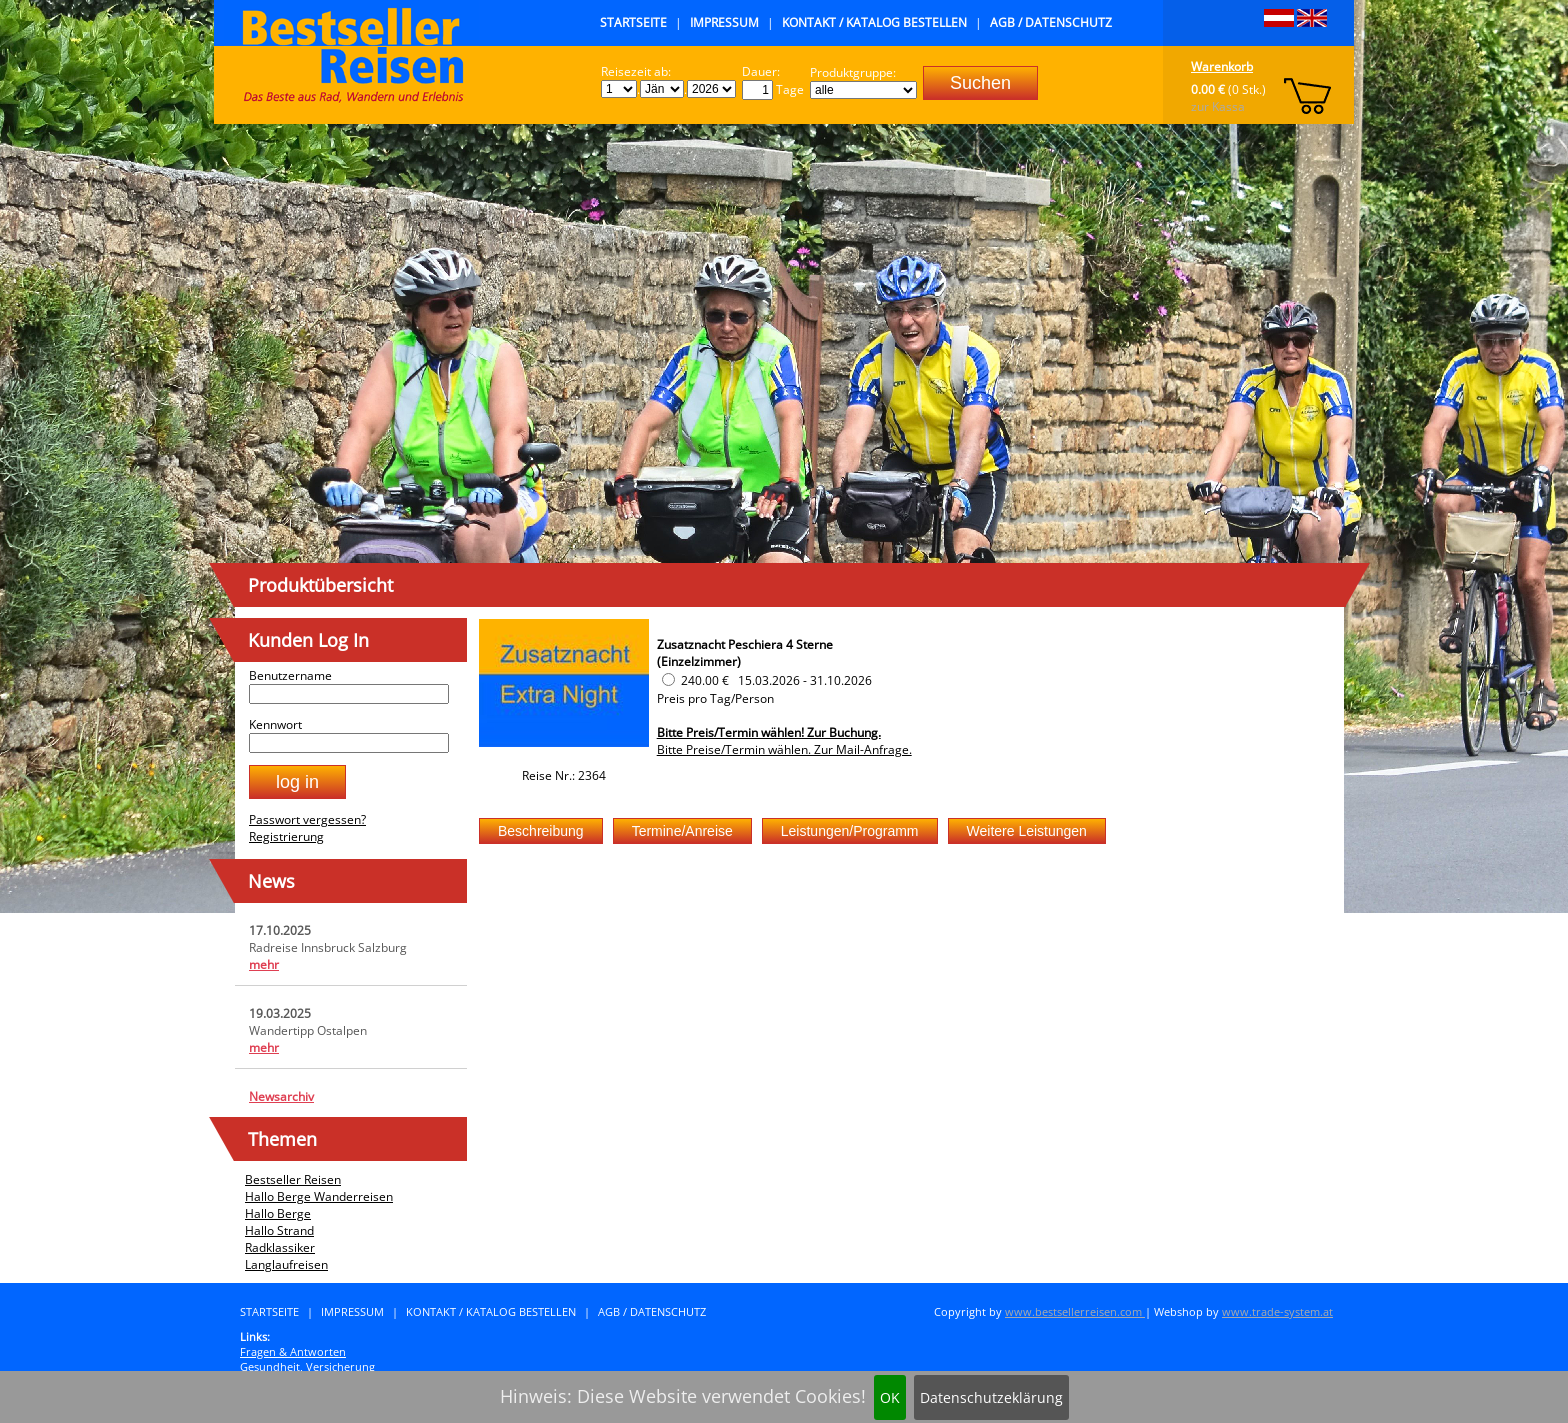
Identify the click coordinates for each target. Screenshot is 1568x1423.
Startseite (633, 22)
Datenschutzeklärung (991, 1397)
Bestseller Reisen (293, 1179)
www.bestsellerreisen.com (1075, 1311)
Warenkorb (1222, 66)
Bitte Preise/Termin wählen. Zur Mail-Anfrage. (784, 749)
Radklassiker (280, 1247)
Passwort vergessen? (307, 819)
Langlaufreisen (286, 1264)
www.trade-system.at (1277, 1311)
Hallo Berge (278, 1213)
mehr (264, 964)
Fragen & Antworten (293, 1351)
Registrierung (286, 836)
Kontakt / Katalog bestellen (874, 22)
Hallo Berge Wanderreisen (319, 1196)
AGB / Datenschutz (1051, 22)
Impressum (724, 22)
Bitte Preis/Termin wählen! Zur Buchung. (769, 732)
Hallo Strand (279, 1230)
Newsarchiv (281, 1096)
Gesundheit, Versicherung (307, 1366)
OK (890, 1397)
